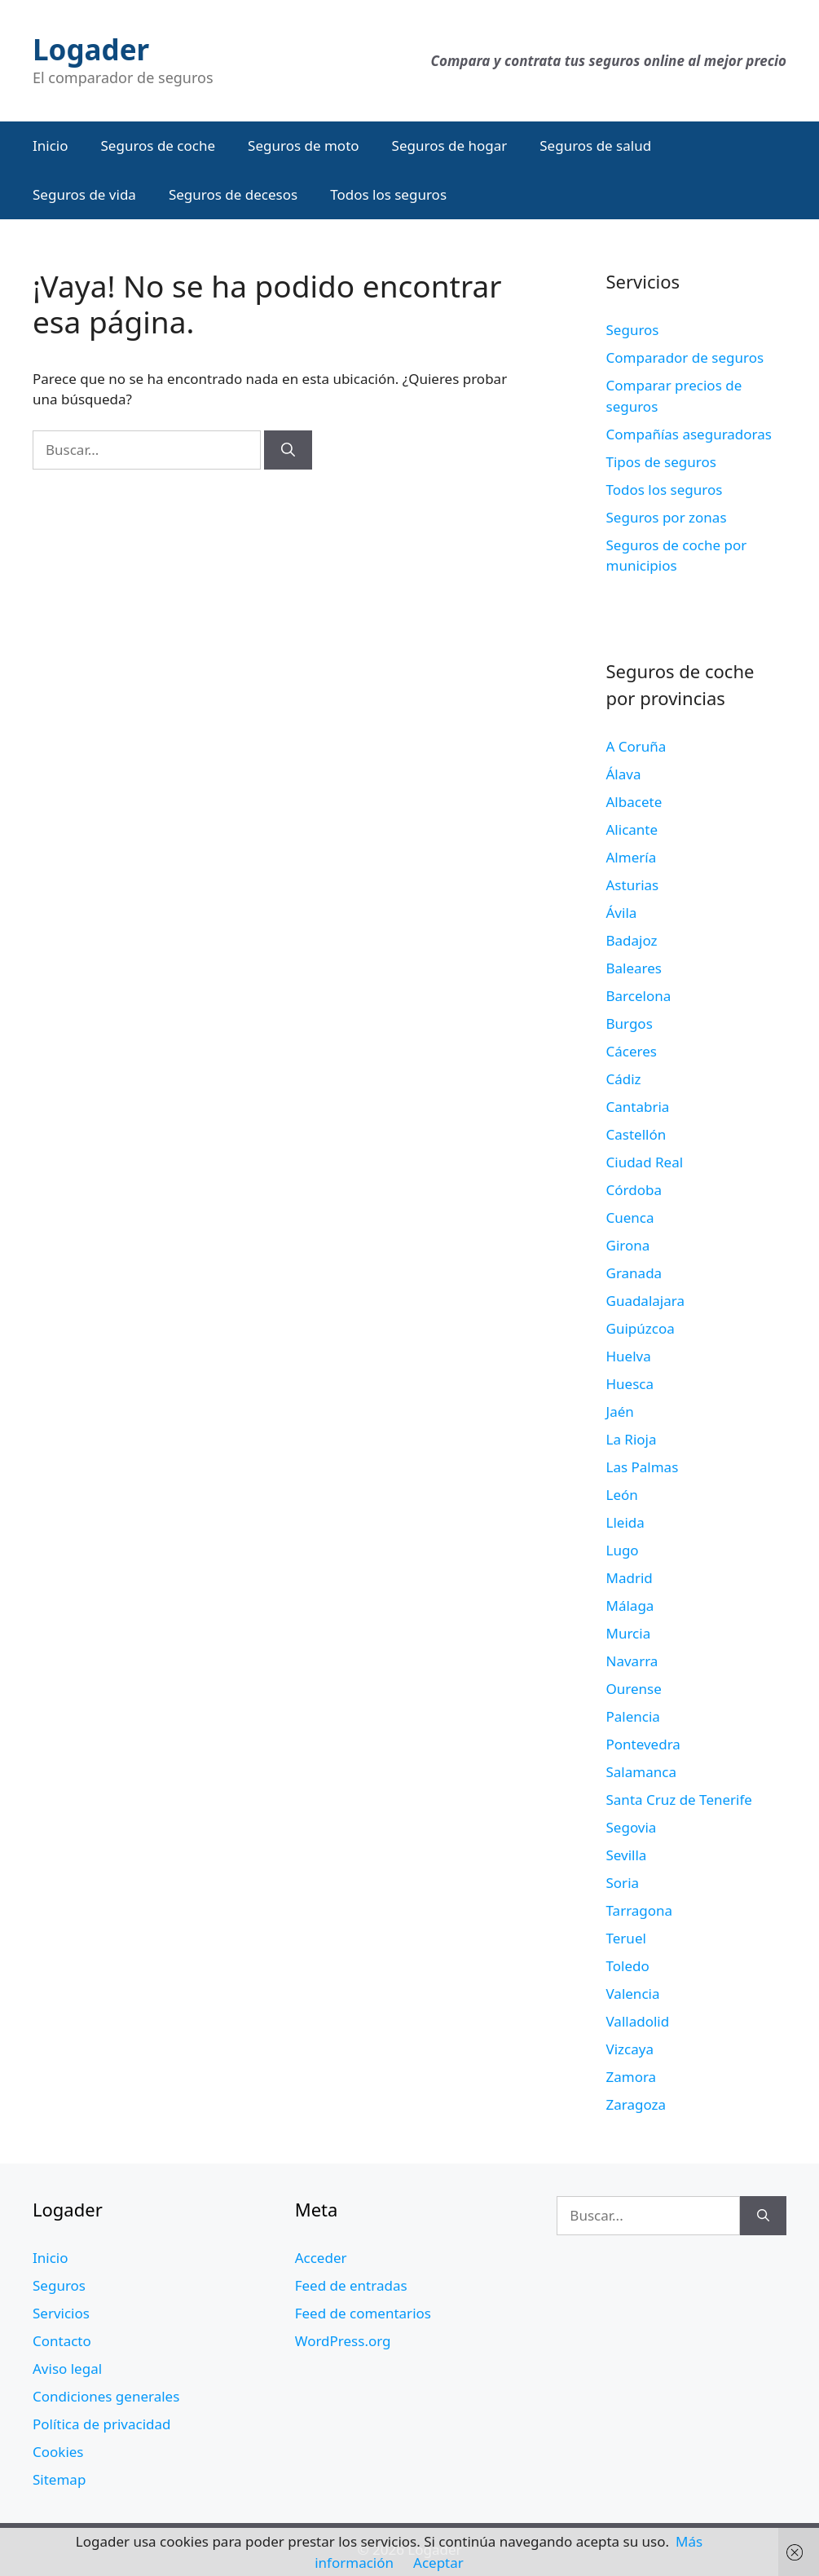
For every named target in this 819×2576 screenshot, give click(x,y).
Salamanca (641, 1771)
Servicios (61, 2313)
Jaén (620, 1411)
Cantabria (638, 1106)
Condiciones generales (106, 2396)
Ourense (634, 1688)
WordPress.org (343, 2340)
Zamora (631, 2076)
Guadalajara (645, 1300)
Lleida (625, 1522)
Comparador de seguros (685, 357)
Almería (631, 857)
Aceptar (438, 2562)
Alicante (632, 829)
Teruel (626, 1938)
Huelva (628, 1356)
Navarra (632, 1661)
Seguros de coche (158, 145)
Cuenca (630, 1217)
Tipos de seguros (661, 461)
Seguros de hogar (450, 145)
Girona (628, 1245)
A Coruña (636, 746)
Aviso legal (67, 2368)
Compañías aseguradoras (689, 434)
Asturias (632, 885)
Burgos (629, 1023)
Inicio (50, 145)
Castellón (636, 1134)
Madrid (629, 1577)
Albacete (634, 801)
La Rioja (631, 1439)
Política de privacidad (101, 2424)
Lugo (622, 1550)
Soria (623, 1882)
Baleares (634, 968)
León (622, 1494)
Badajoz (632, 940)
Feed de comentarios (363, 2313)
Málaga (630, 1605)
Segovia (631, 1827)
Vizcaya (630, 2049)
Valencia (633, 1993)
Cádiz (623, 1079)
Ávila (621, 912)
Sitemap (59, 2479)
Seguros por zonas (666, 517)
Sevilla (626, 1855)
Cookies (58, 2451)
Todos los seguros (388, 194)
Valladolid (638, 2021)
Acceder (321, 2257)
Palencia (633, 1716)
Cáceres (631, 1051)
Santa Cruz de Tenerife (679, 1799)
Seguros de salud (595, 145)
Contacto (62, 2340)
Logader (91, 49)
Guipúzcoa (640, 1328)
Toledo (627, 1965)
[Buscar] (288, 450)
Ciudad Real (645, 1162)
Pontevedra (643, 1744)
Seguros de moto (303, 145)
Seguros (632, 329)
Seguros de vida (84, 194)
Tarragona (639, 1910)
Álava (623, 774)
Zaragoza (636, 2104)
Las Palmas (642, 1467)
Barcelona (638, 995)
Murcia (628, 1633)
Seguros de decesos (233, 194)
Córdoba (634, 1189)
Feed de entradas (351, 2285)
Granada (634, 1273)
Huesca (630, 1383)
